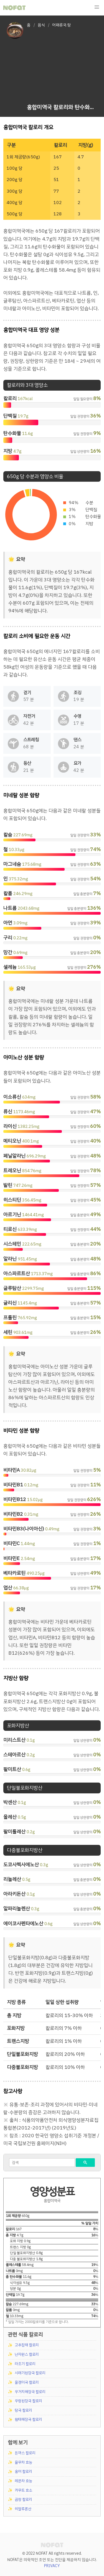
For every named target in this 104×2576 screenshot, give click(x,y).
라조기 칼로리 (25, 2364)
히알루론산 (23, 2509)
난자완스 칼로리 (27, 2354)
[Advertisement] (62, 66)
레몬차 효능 (23, 2481)
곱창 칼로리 (23, 2499)
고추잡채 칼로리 (27, 2345)
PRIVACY (52, 2566)
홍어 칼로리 (23, 2471)
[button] (97, 7)
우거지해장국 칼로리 (30, 2392)
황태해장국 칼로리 (28, 2419)
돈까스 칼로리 (25, 2453)
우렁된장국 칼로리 (28, 2401)
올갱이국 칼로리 (27, 2382)
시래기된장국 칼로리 (30, 2373)
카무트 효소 (23, 2490)
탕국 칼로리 (23, 2410)
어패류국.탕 (61, 25)
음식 (41, 25)
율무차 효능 (23, 2462)
